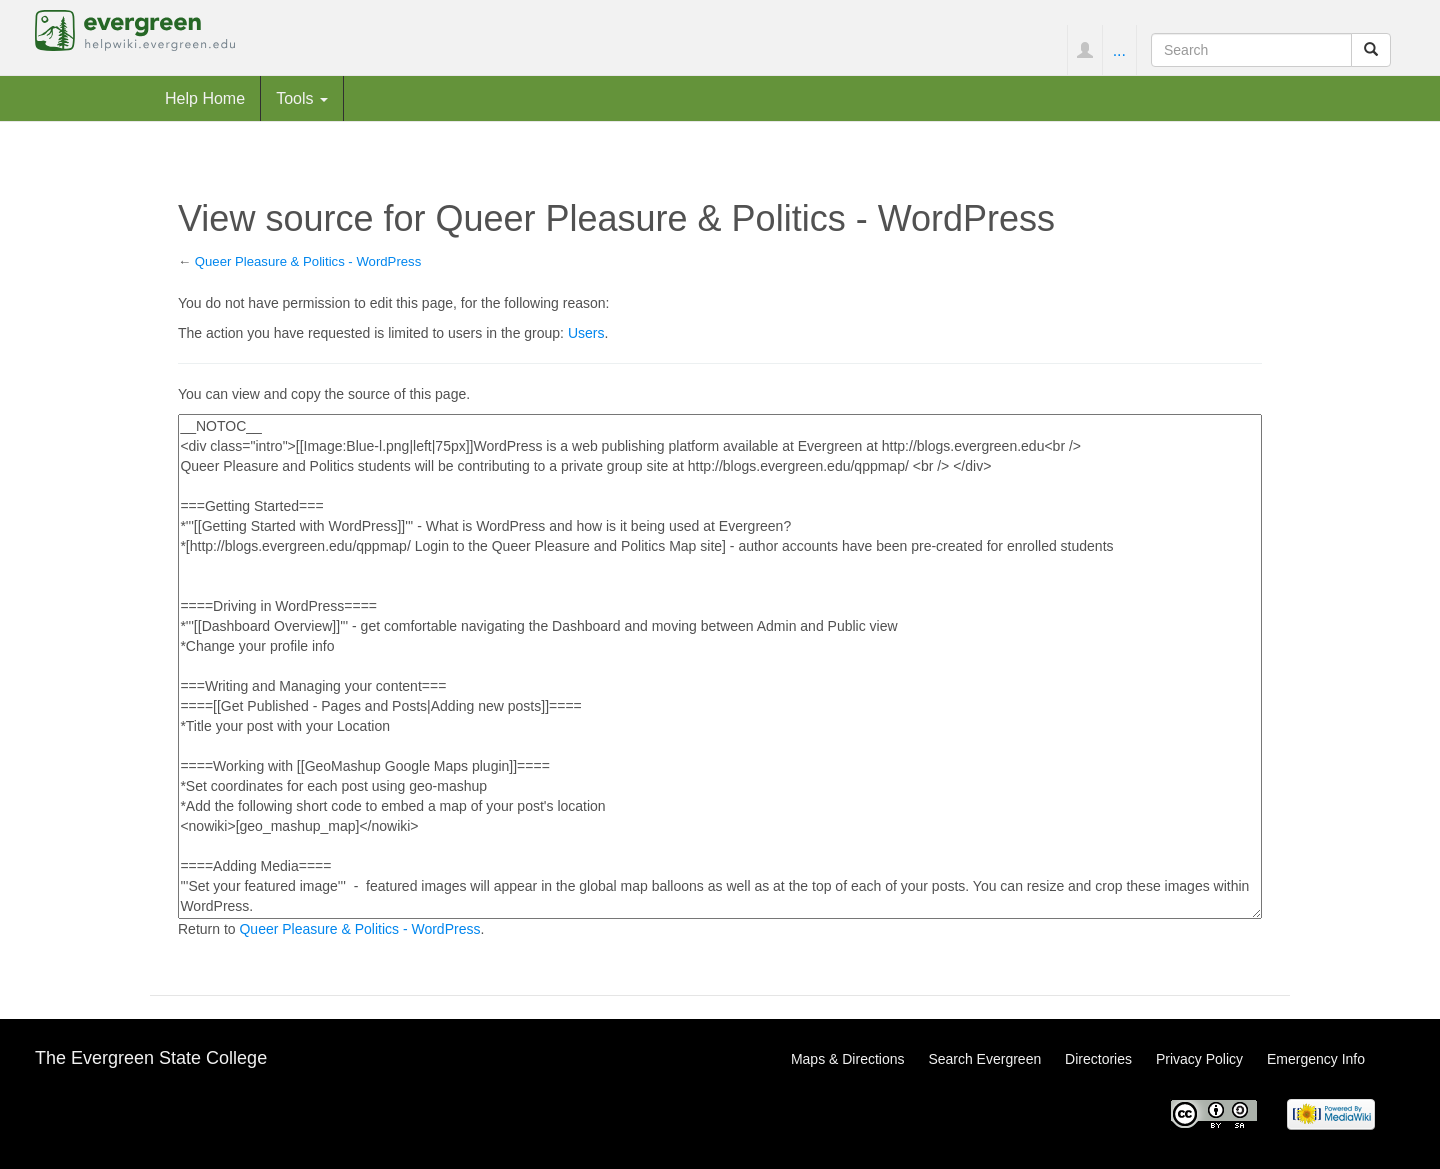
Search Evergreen (984, 1059)
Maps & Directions (848, 1059)
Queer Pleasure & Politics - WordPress (308, 261)
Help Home (205, 98)
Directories (1098, 1059)
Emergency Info (1316, 1059)
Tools (302, 98)
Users (586, 333)
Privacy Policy (1199, 1059)
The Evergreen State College (151, 1058)
